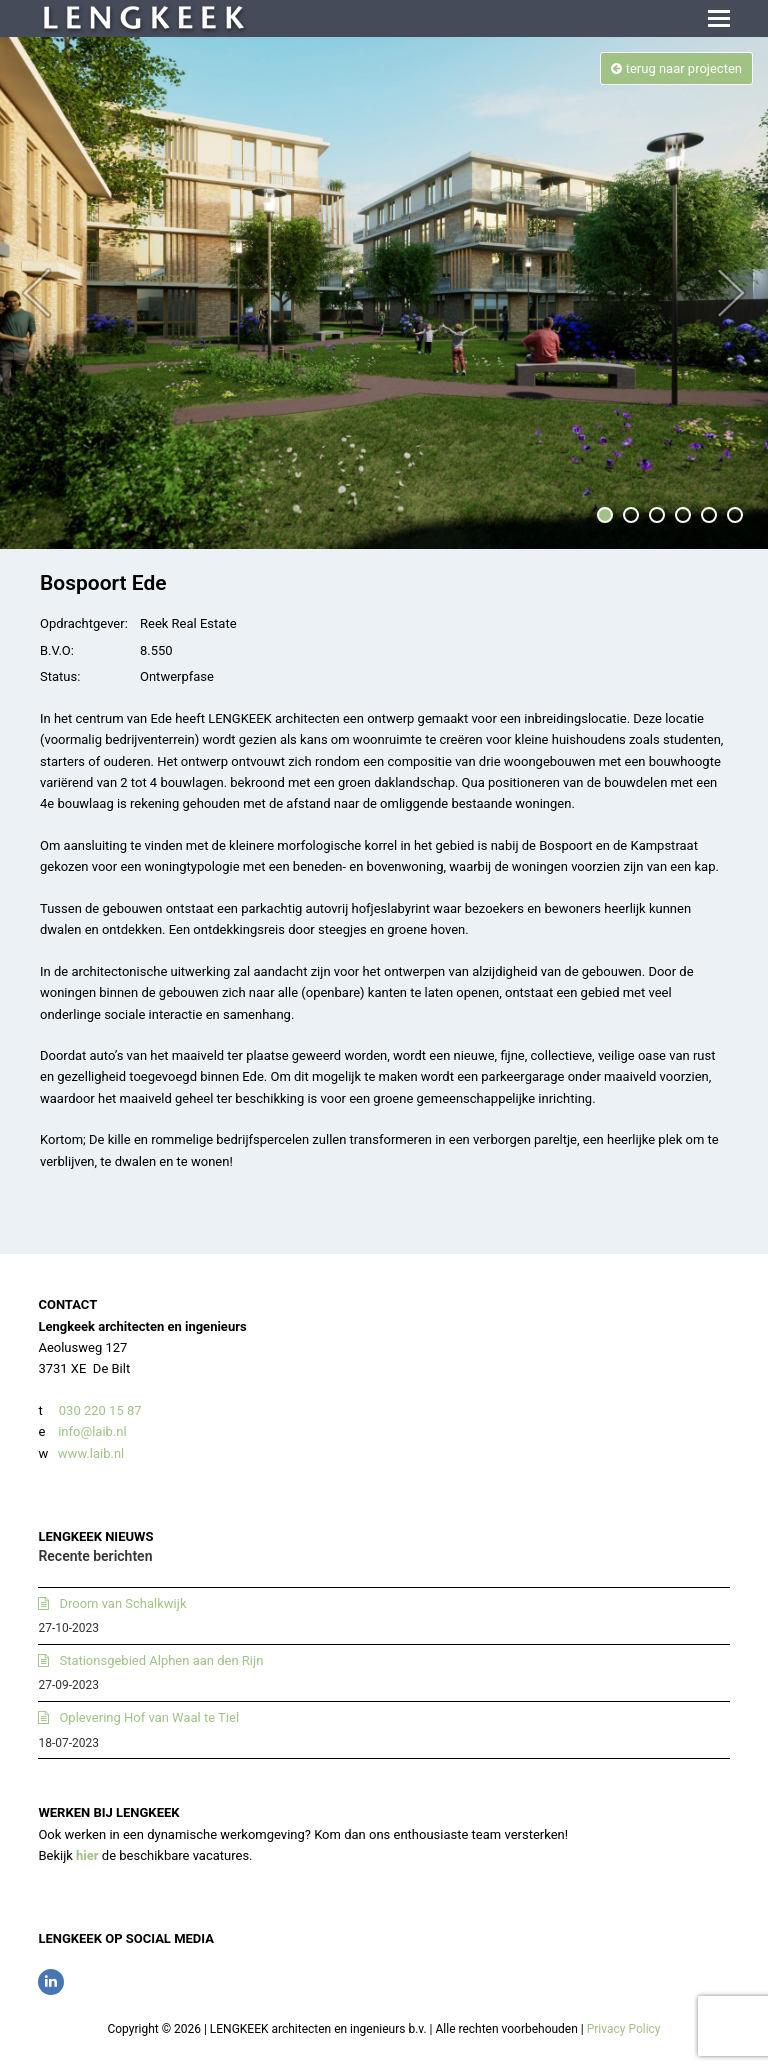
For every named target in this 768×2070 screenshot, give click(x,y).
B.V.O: (57, 650)
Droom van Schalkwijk (122, 1603)
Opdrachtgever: (84, 623)
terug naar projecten (676, 68)
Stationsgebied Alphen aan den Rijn (161, 1660)
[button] (719, 19)
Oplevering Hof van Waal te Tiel (149, 1717)
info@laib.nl (92, 1431)
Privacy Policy (624, 2029)
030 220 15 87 (100, 1410)
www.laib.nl (90, 1453)
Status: (60, 676)
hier (87, 1855)
